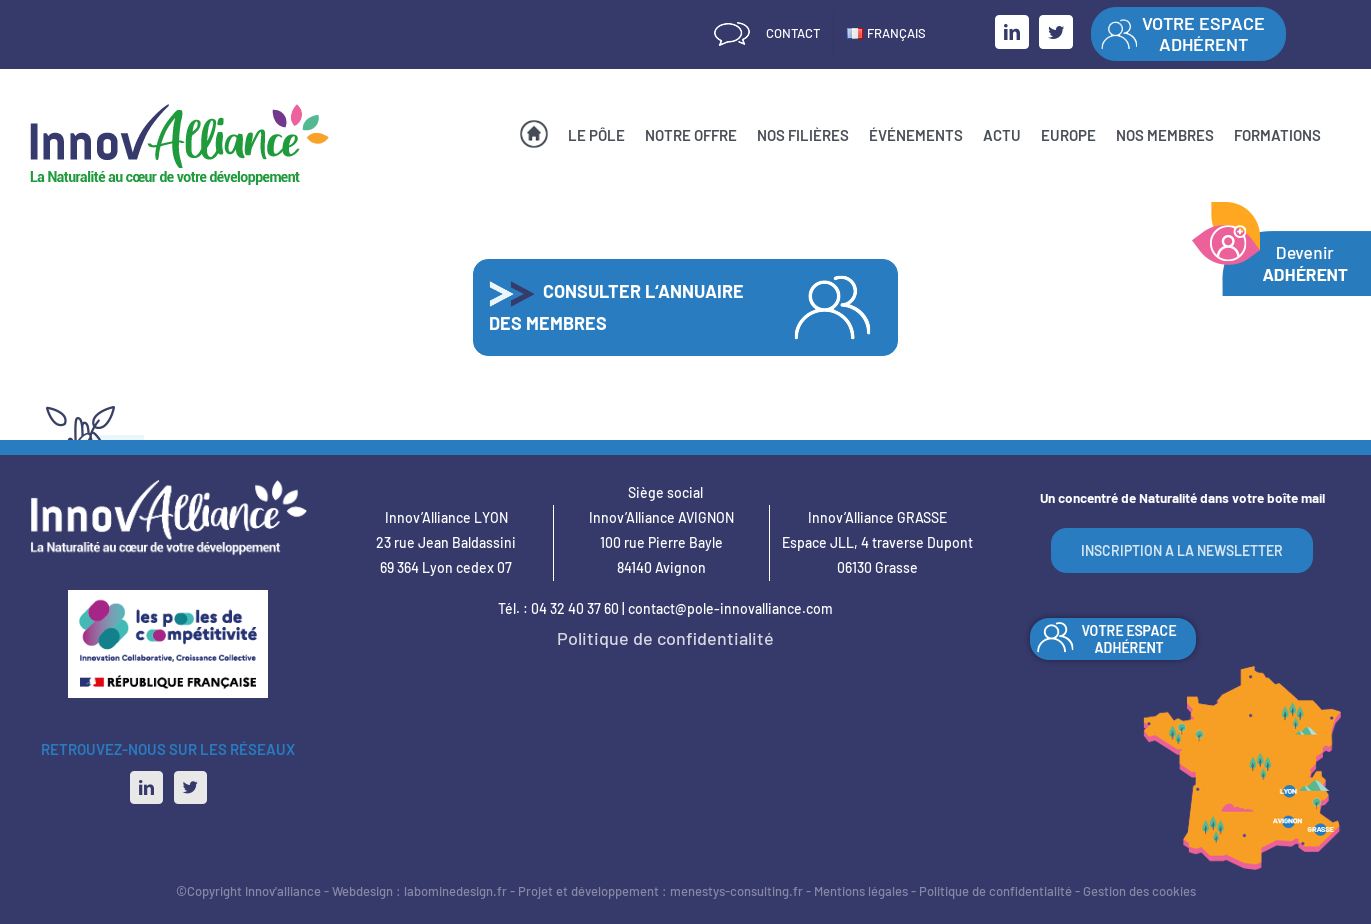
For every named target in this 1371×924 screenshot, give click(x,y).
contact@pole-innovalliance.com (730, 608)
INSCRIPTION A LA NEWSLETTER (1182, 550)
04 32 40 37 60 (575, 608)
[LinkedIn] (146, 787)
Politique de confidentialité (665, 638)
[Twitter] (190, 787)
